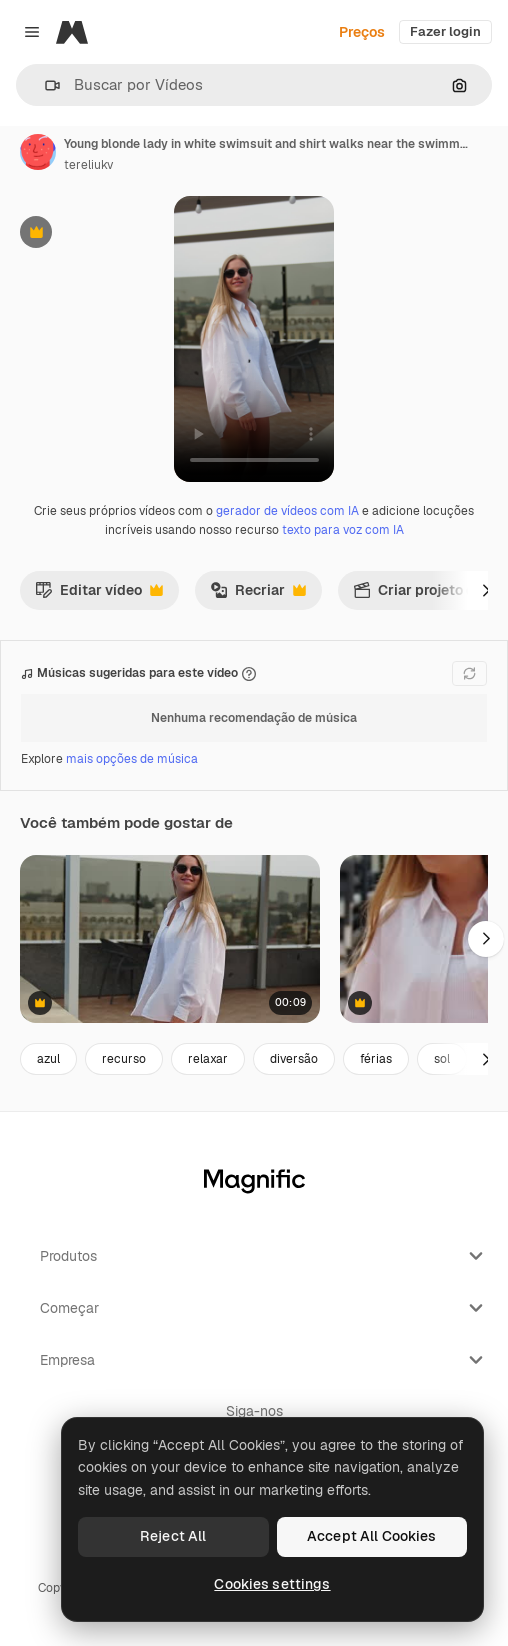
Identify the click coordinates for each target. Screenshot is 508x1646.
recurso (124, 1059)
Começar (264, 1308)
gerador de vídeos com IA (287, 511)
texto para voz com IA (343, 530)
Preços (362, 32)
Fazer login (445, 31)
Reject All (173, 1536)
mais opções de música (132, 759)
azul (48, 1059)
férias (376, 1059)
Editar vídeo (99, 595)
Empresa (264, 1360)
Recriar (258, 595)
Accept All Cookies (372, 1536)
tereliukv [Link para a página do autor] (88, 165)
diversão (294, 1059)
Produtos (264, 1256)
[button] (44, 85)
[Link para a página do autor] (38, 152)
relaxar (208, 1059)
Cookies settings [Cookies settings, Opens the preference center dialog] (272, 1584)
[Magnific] (72, 32)
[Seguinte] (486, 590)
